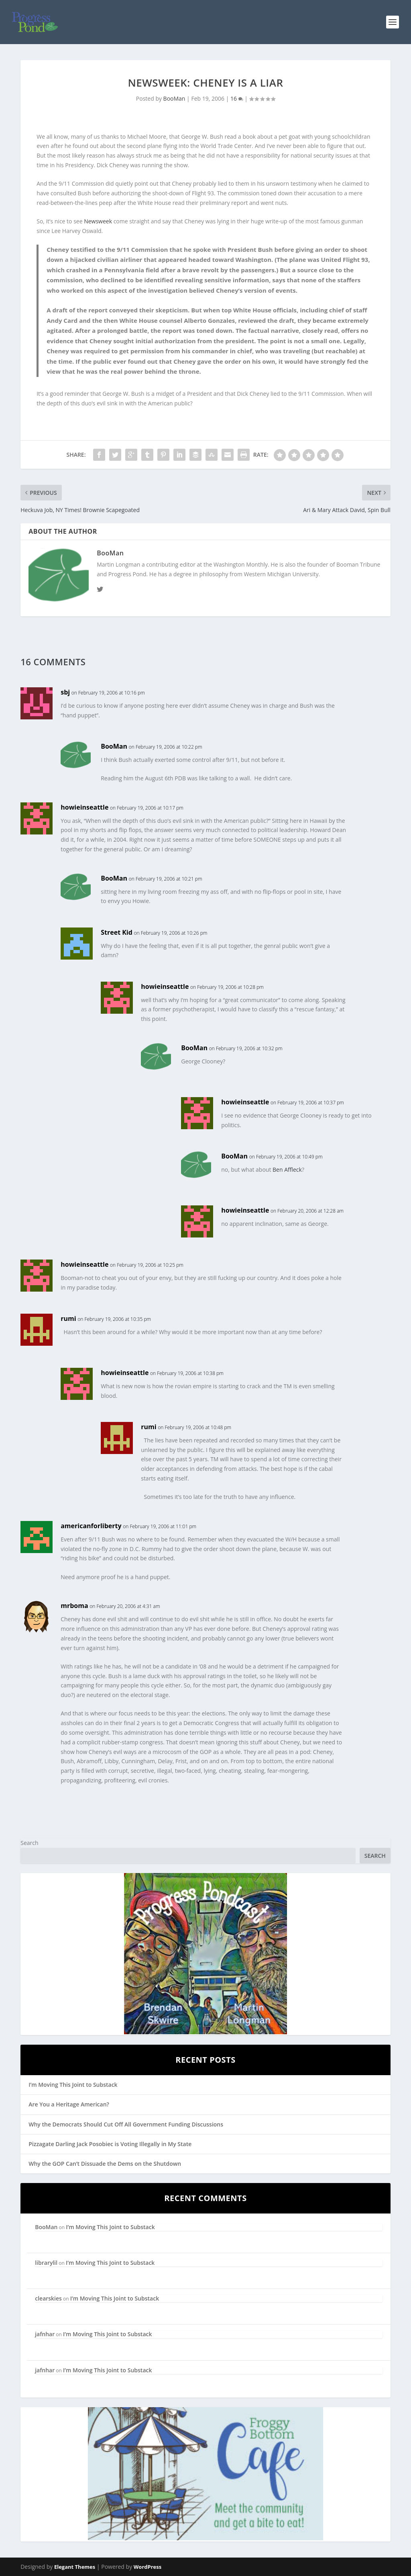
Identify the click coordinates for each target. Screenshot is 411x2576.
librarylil (46, 2262)
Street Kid (116, 932)
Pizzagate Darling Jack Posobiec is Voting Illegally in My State (109, 2144)
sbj (65, 692)
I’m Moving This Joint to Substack (72, 2084)
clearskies (48, 2298)
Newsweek (98, 221)
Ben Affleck (287, 1169)
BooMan (174, 98)
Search (29, 1843)
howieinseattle (84, 807)
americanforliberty (91, 1525)
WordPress (147, 2566)
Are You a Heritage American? (68, 2104)
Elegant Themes (74, 2566)
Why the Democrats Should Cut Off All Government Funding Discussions (125, 2124)
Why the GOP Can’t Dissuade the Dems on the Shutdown (104, 2163)
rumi (68, 1318)
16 (236, 98)
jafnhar (45, 2334)
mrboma (74, 1605)
